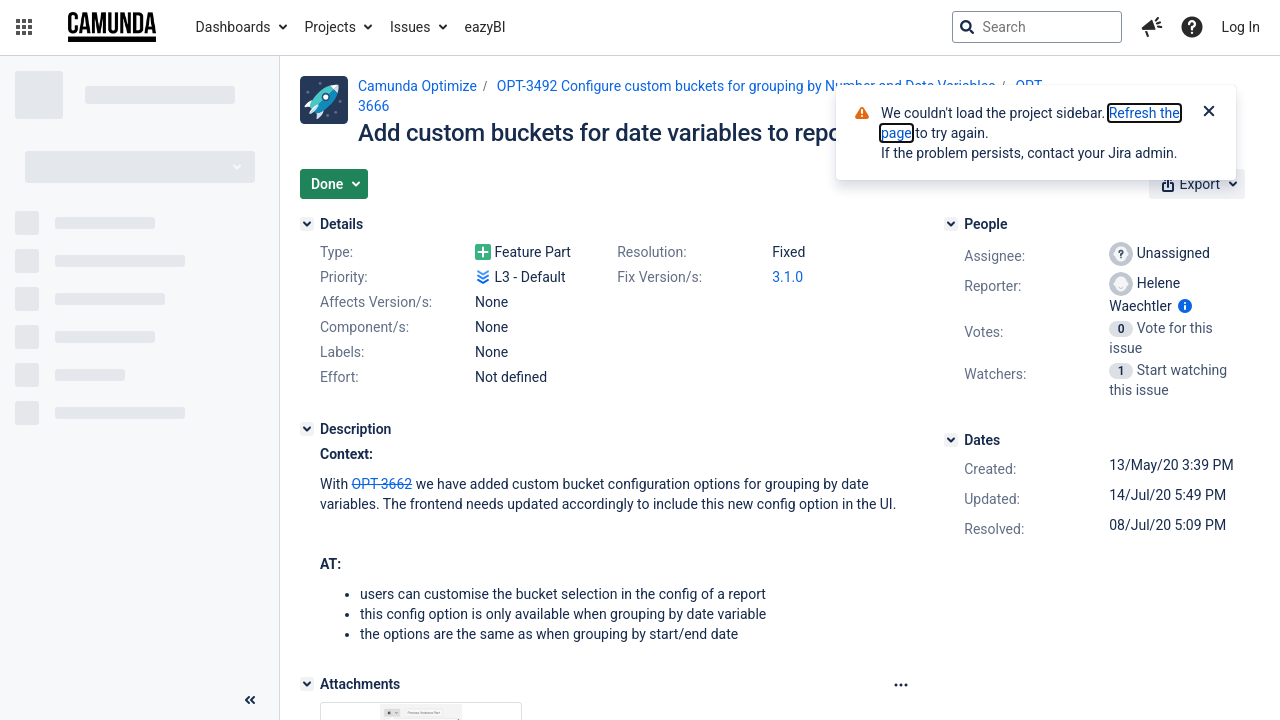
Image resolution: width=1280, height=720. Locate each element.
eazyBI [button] (485, 27)
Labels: (342, 352)
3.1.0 (787, 277)
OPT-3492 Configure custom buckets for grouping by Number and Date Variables (746, 86)
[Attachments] (307, 684)
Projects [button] (330, 27)
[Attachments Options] (901, 685)
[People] (951, 224)
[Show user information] (1185, 306)
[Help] (1192, 27)
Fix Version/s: (659, 277)
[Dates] (951, 440)
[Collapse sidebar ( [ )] (250, 700)
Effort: (339, 377)
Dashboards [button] (233, 27)
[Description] (307, 429)
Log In (1241, 27)
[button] (24, 27)
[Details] (307, 224)
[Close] (1209, 113)
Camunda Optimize (417, 86)
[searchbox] (1037, 27)
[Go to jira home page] (112, 27)
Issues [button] (410, 27)
